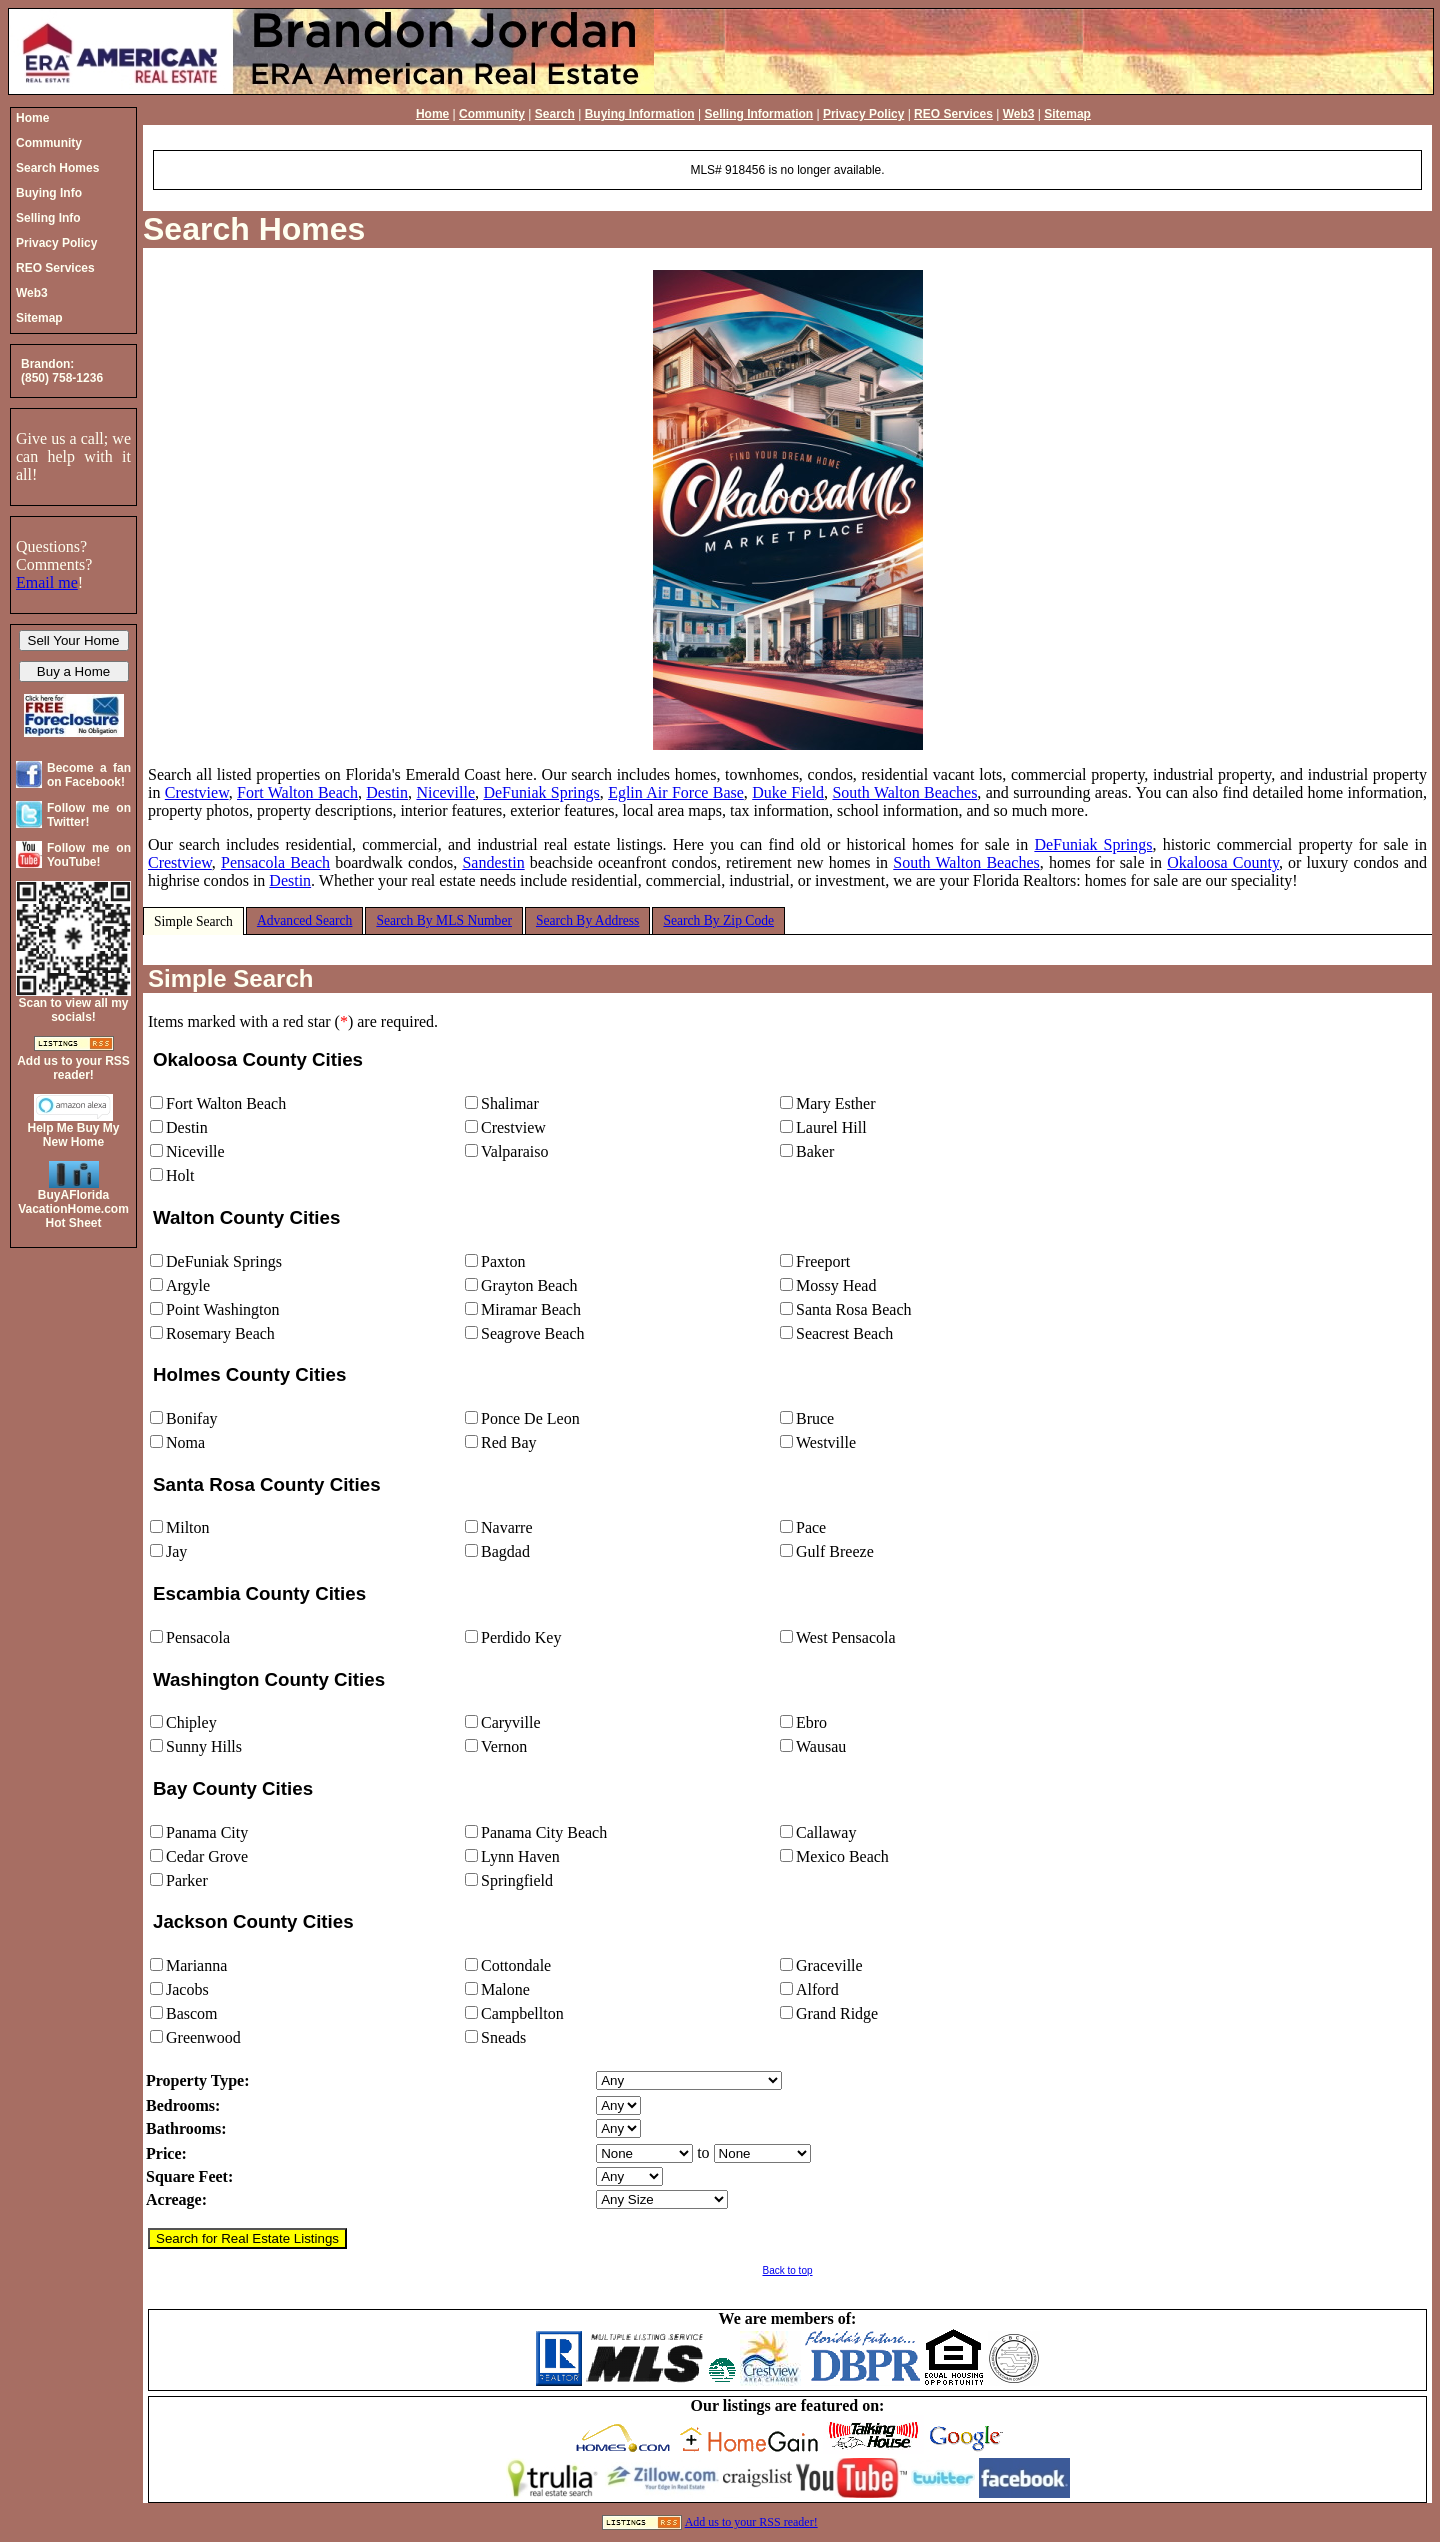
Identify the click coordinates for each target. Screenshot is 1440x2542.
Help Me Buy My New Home (73, 1135)
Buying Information (640, 114)
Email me (47, 582)
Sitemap (1067, 114)
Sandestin (493, 862)
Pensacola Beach (275, 862)
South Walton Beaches (904, 792)
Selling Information (758, 114)
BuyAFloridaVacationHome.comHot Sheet (73, 1209)
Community (492, 114)
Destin (387, 792)
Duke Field (788, 792)
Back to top (787, 2270)
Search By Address (587, 920)
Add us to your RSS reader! (751, 2522)
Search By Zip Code (718, 920)
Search (555, 114)
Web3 (1019, 114)
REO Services (953, 114)
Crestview (197, 792)
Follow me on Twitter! (89, 815)
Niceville (445, 792)
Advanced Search (305, 920)
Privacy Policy (863, 114)
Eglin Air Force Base (676, 792)
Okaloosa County (1223, 862)
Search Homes (254, 229)
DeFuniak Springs (541, 792)
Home (432, 114)
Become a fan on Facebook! (89, 775)
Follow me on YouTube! (89, 855)
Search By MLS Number (444, 920)
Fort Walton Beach (297, 792)
